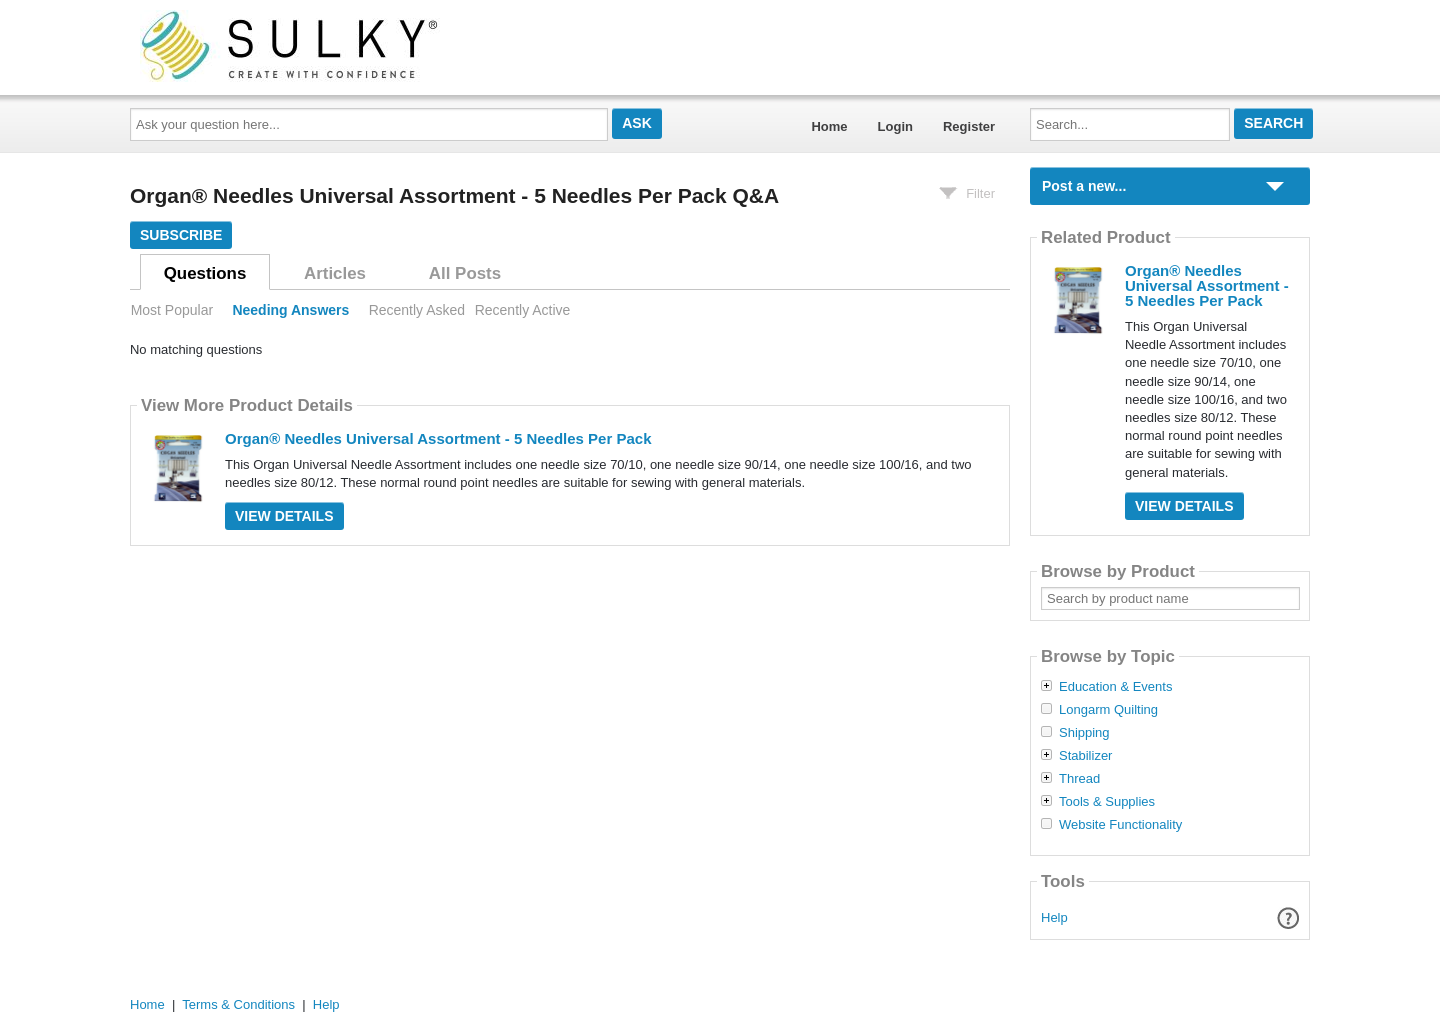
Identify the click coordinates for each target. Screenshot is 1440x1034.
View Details (284, 516)
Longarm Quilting (1108, 710)
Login (895, 126)
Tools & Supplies (1107, 802)
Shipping (1084, 733)
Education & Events (1115, 687)
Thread (1079, 779)
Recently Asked (417, 310)
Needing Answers (290, 310)
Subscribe (181, 235)
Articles (335, 273)
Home (829, 126)
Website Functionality (1120, 825)
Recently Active (523, 310)
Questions (205, 273)
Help (1054, 917)
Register (969, 126)
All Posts (465, 273)
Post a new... (1084, 186)
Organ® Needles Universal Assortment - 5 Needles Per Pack (438, 438)
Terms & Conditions (238, 1004)
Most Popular (172, 310)
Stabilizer (1085, 756)
